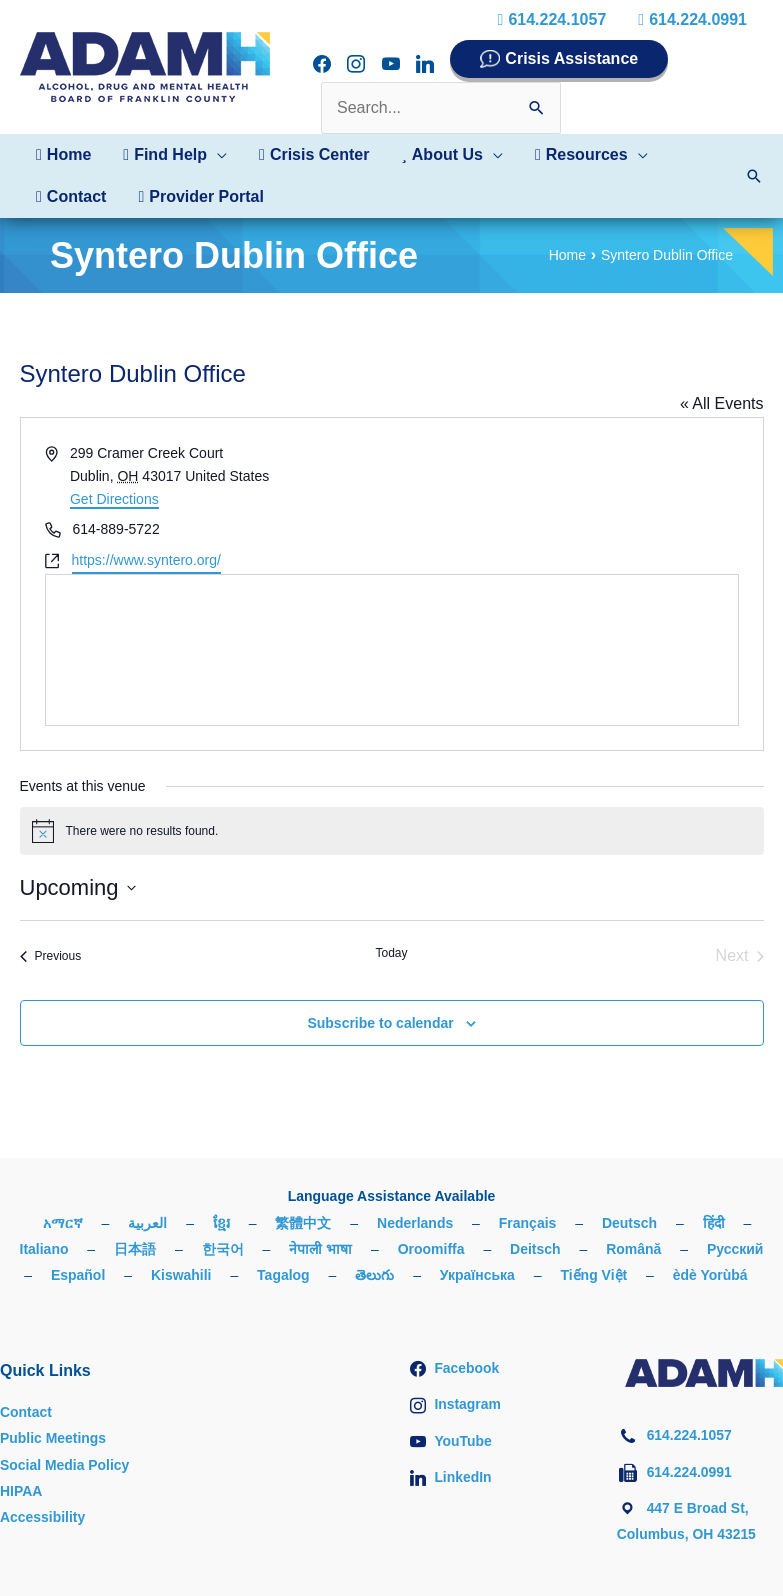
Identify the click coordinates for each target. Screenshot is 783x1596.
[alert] (392, 831)
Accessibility (43, 1517)
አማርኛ (63, 1223)
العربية (147, 1223)
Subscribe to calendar (380, 1023)
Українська (477, 1275)
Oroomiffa (431, 1249)
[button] (175, 155)
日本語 (135, 1249)
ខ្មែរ (221, 1223)
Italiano (43, 1249)
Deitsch (535, 1249)
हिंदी (714, 1223)
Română (633, 1249)
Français (528, 1223)
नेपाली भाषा (320, 1249)
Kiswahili (181, 1275)
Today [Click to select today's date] (391, 953)
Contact (26, 1412)
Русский (735, 1249)
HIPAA (21, 1491)
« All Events (722, 403)
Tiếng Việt (594, 1275)
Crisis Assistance (571, 58)
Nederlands (415, 1223)
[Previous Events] (51, 956)
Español (78, 1275)
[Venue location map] (392, 650)
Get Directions (114, 499)
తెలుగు (374, 1275)
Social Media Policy (65, 1465)
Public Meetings (53, 1438)
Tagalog (283, 1275)
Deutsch (629, 1223)
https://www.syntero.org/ (146, 560)
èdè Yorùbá (710, 1275)
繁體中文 (303, 1223)
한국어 (223, 1249)
